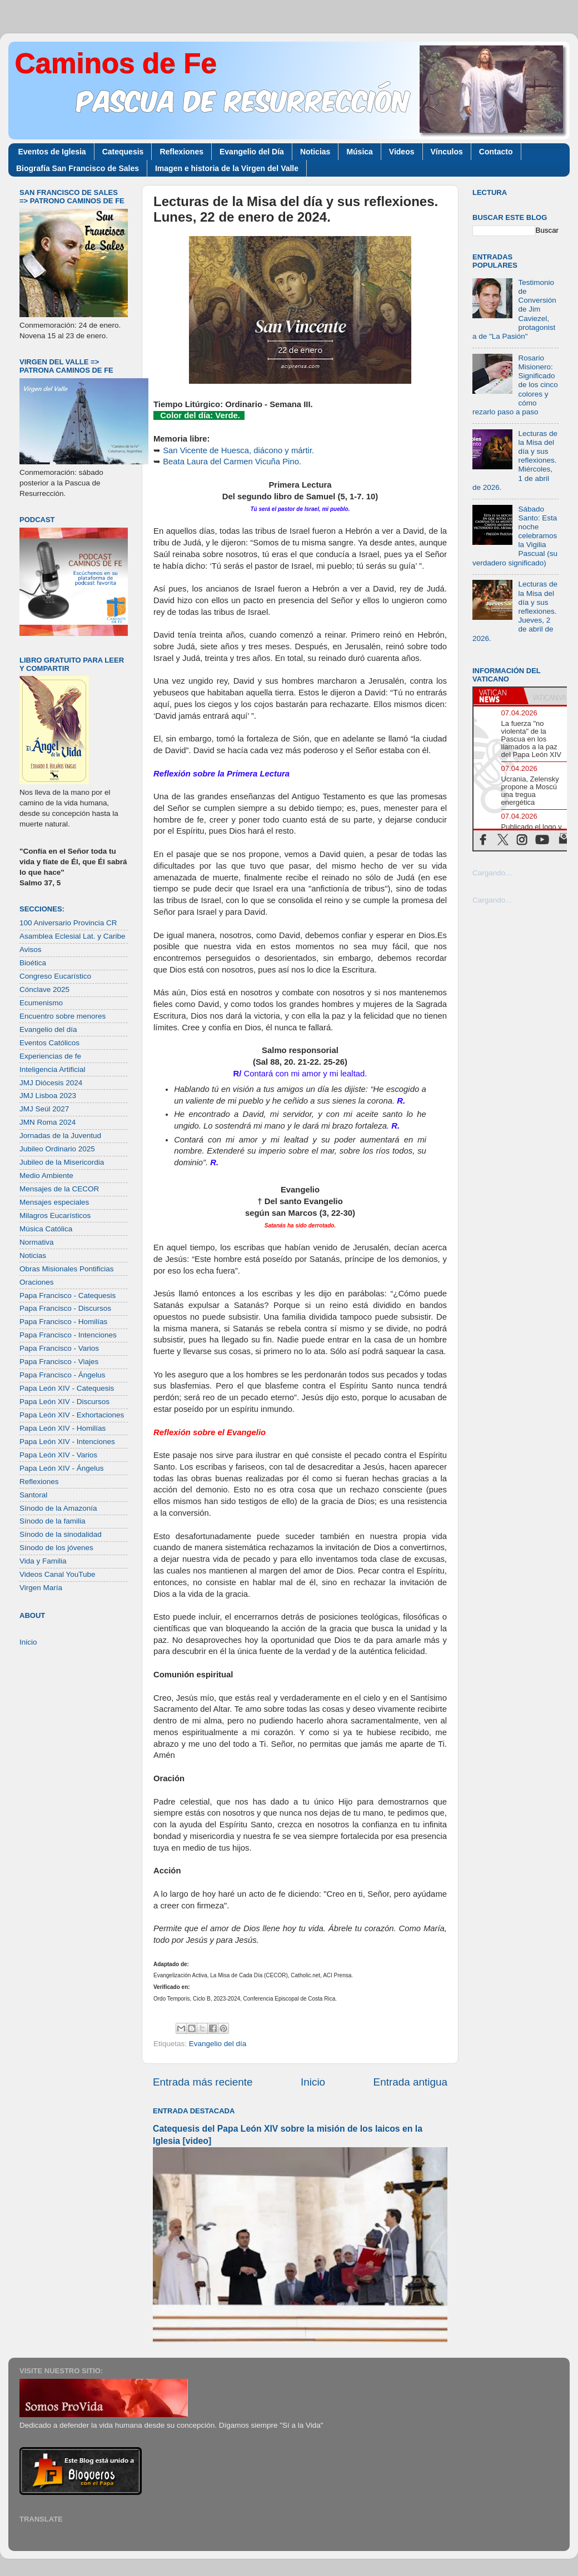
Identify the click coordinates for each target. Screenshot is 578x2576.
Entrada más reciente (203, 2082)
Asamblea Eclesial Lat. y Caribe (72, 936)
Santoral (33, 1495)
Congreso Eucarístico (55, 976)
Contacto (496, 151)
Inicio (313, 2082)
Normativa (36, 1242)
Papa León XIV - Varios (58, 1455)
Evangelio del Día (252, 151)
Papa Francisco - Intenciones (68, 1335)
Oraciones (36, 1282)
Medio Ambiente (46, 1175)
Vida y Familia (43, 1561)
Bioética (32, 963)
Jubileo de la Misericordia (61, 1162)
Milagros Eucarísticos (55, 1215)
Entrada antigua (410, 2082)
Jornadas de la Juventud (60, 1135)
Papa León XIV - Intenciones (67, 1441)
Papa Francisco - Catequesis (67, 1295)
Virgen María (40, 1587)
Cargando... (492, 873)
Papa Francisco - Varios (59, 1348)
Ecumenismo (41, 1003)
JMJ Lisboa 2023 (47, 1095)
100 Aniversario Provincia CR (68, 923)
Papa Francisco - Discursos (65, 1308)
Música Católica (45, 1229)
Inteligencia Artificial (52, 1069)
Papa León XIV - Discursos (64, 1401)
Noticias (315, 151)
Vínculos (447, 151)
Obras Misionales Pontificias (66, 1269)
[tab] (499, 696)
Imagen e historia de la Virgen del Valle (226, 168)
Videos (402, 151)
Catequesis (123, 151)
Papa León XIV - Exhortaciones (71, 1415)
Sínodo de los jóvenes (56, 1547)
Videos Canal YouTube (57, 1574)
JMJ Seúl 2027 (44, 1109)
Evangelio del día (218, 2043)
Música (359, 151)
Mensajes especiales (54, 1202)
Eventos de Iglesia (52, 151)
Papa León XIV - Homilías (62, 1428)
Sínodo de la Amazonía (58, 1508)
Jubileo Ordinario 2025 (57, 1149)
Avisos (30, 949)
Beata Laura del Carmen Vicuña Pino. (232, 461)
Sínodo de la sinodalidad (60, 1534)
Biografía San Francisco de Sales (77, 168)
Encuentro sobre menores (62, 1016)
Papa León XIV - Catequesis (66, 1388)
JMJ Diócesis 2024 (50, 1083)
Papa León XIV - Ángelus (61, 1468)
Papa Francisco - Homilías (63, 1321)
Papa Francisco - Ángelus (62, 1375)
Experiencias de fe (50, 1056)
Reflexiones (181, 151)
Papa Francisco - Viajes (58, 1361)
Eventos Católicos (49, 1043)
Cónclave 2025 (44, 989)
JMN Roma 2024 (47, 1122)
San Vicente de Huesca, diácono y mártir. (238, 450)
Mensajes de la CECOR (59, 1189)
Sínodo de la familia (52, 1521)
